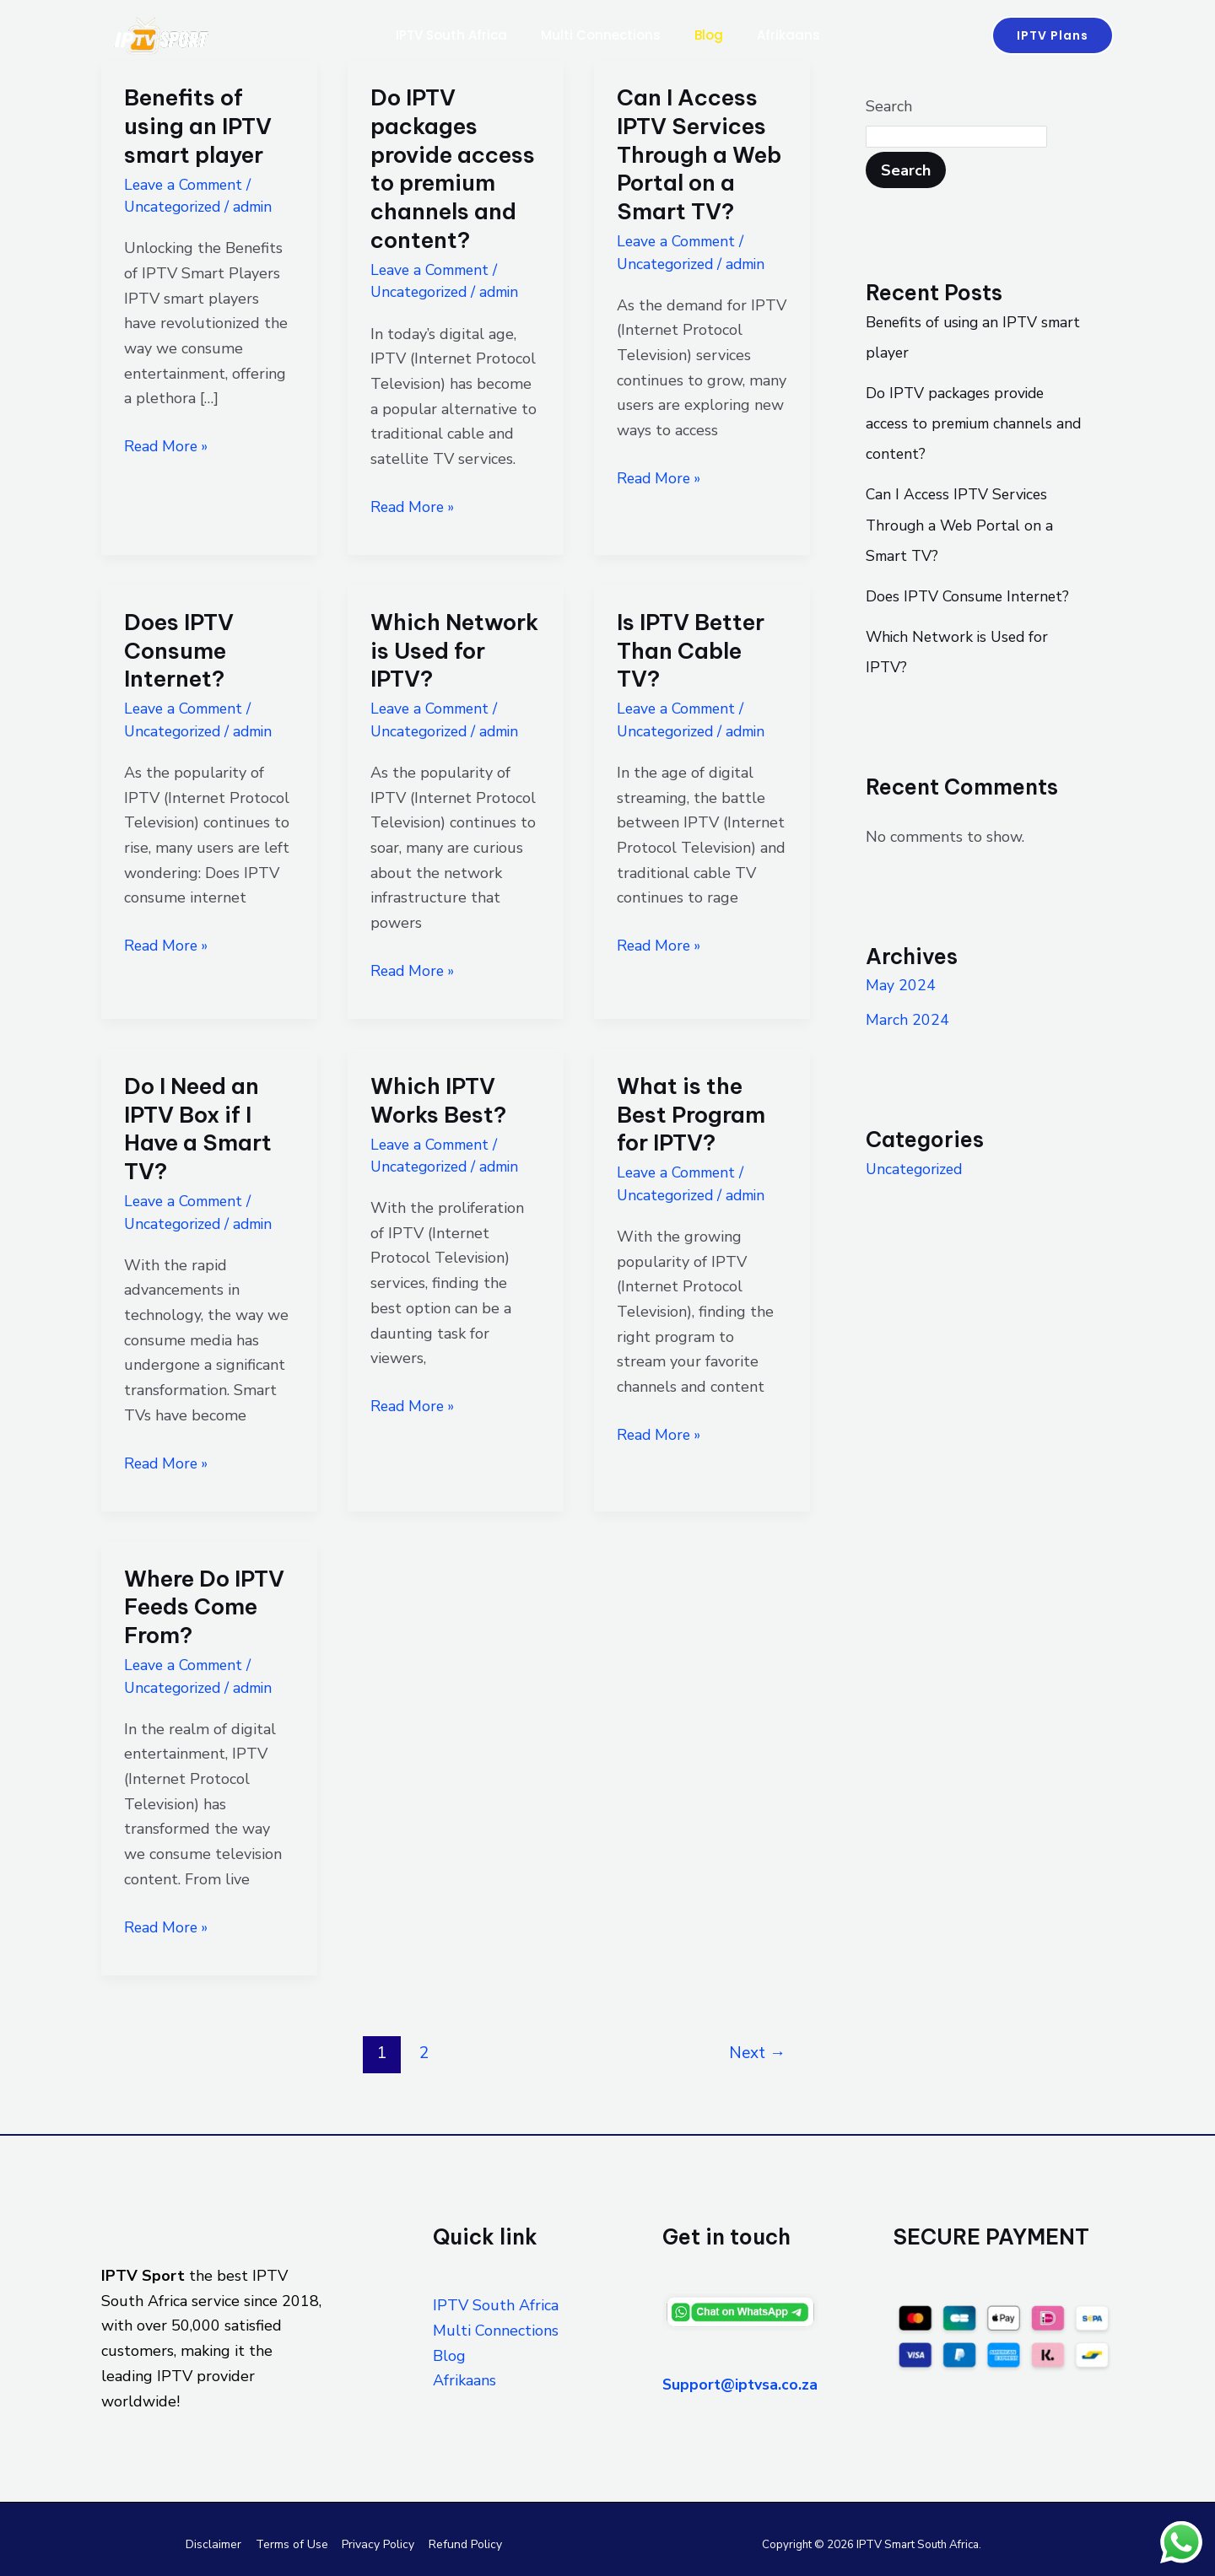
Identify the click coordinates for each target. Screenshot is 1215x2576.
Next (757, 2050)
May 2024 (901, 984)
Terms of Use (292, 2542)
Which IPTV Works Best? (438, 1098)
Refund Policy (462, 2542)
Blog (712, 35)
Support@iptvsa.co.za (741, 2382)
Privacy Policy (377, 2542)
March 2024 (907, 1018)
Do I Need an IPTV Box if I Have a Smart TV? (198, 1126)
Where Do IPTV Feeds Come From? (204, 1604)
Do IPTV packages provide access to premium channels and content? (452, 169)
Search (889, 106)
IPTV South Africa (441, 35)
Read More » (168, 444)
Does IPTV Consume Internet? (179, 650)
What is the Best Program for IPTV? (691, 1113)
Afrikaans (798, 35)
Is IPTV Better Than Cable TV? (690, 650)
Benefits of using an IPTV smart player (198, 126)
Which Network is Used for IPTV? (454, 650)
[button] (1052, 35)
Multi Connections (597, 35)
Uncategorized (174, 207)
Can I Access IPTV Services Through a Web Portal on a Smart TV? (699, 154)
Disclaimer (217, 2542)
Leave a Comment (186, 185)
